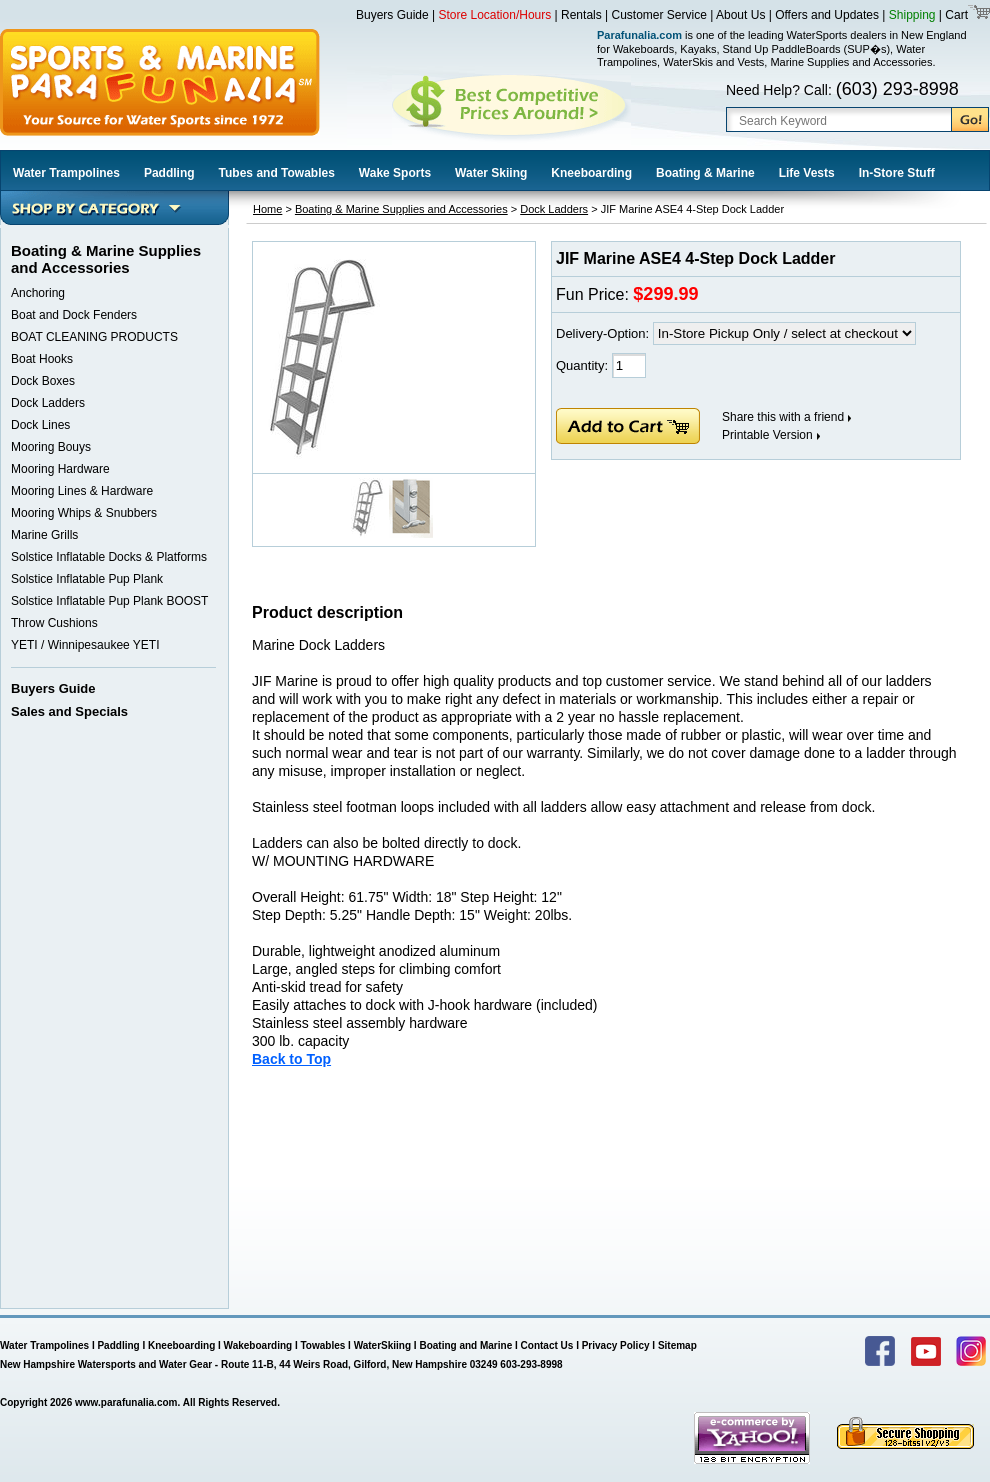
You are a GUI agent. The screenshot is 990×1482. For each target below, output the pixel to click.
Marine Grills (44, 535)
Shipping (912, 15)
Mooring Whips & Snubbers (84, 513)
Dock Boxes (43, 381)
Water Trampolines (66, 173)
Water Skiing (491, 173)
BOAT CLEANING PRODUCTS (94, 337)
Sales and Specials (69, 711)
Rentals (581, 15)
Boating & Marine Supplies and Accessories (401, 209)
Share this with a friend (783, 417)
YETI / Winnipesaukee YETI (85, 645)
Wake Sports (395, 173)
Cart (955, 15)
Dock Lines (40, 425)
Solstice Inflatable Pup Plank (87, 579)
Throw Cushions (54, 623)
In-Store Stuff (897, 173)
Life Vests (807, 173)
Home (267, 209)
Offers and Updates (828, 15)
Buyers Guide (392, 15)
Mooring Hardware (60, 469)
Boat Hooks (42, 359)
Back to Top (291, 1059)
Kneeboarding (591, 173)
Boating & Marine (705, 173)
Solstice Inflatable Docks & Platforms (109, 557)
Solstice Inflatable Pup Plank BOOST (109, 601)
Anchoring (38, 293)
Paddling (169, 173)
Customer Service (659, 15)
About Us (740, 15)
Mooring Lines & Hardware (82, 491)
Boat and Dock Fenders (74, 315)
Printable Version (767, 435)
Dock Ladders (48, 403)
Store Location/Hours (495, 15)
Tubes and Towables (277, 173)
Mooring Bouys (51, 447)
